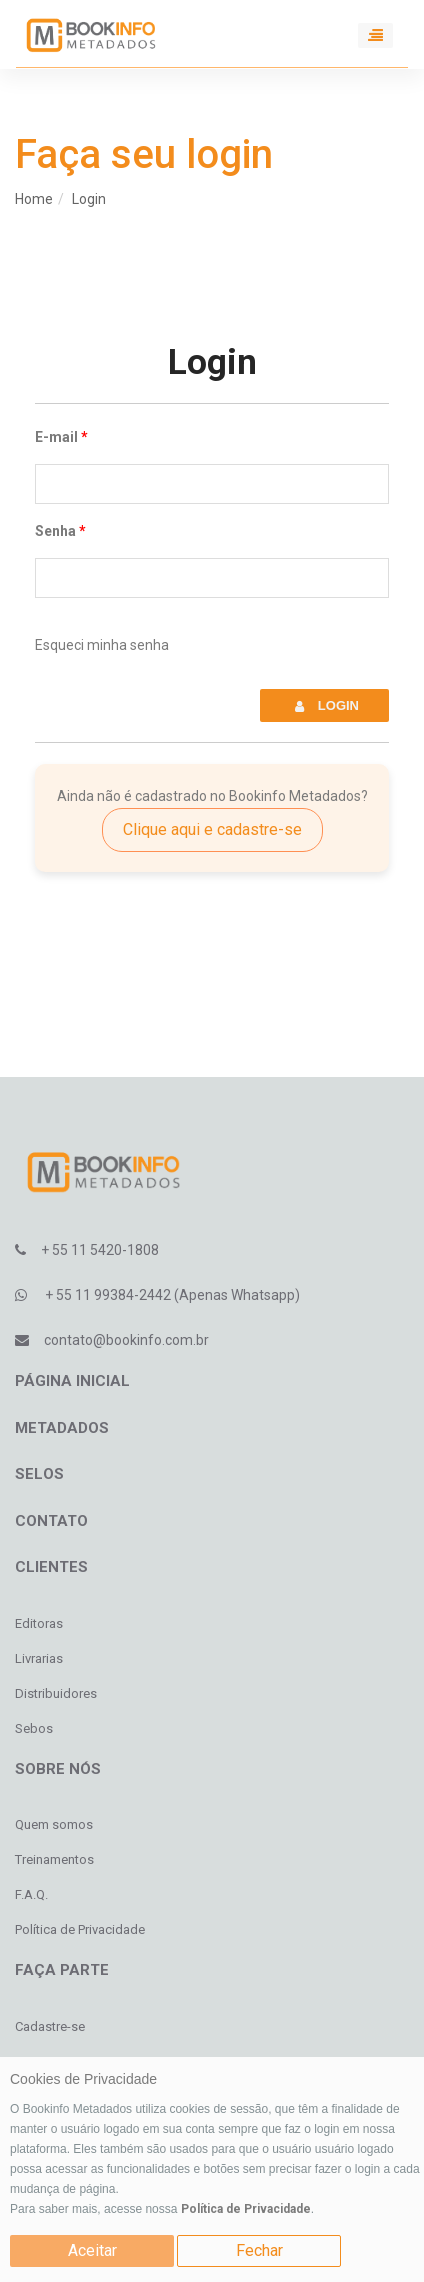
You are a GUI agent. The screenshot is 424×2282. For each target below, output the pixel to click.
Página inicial (72, 1381)
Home (34, 199)
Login (89, 199)
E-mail (56, 437)
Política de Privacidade (246, 2209)
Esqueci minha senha (102, 645)
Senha (55, 531)
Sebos (34, 1728)
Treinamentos (54, 1859)
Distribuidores (56, 1693)
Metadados (62, 1428)
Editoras (39, 1623)
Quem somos (54, 1824)
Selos (39, 1474)
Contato (51, 1521)
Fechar (259, 2250)
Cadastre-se (50, 2026)
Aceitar (92, 2250)
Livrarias (39, 1658)
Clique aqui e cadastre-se (212, 829)
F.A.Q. (31, 1894)
